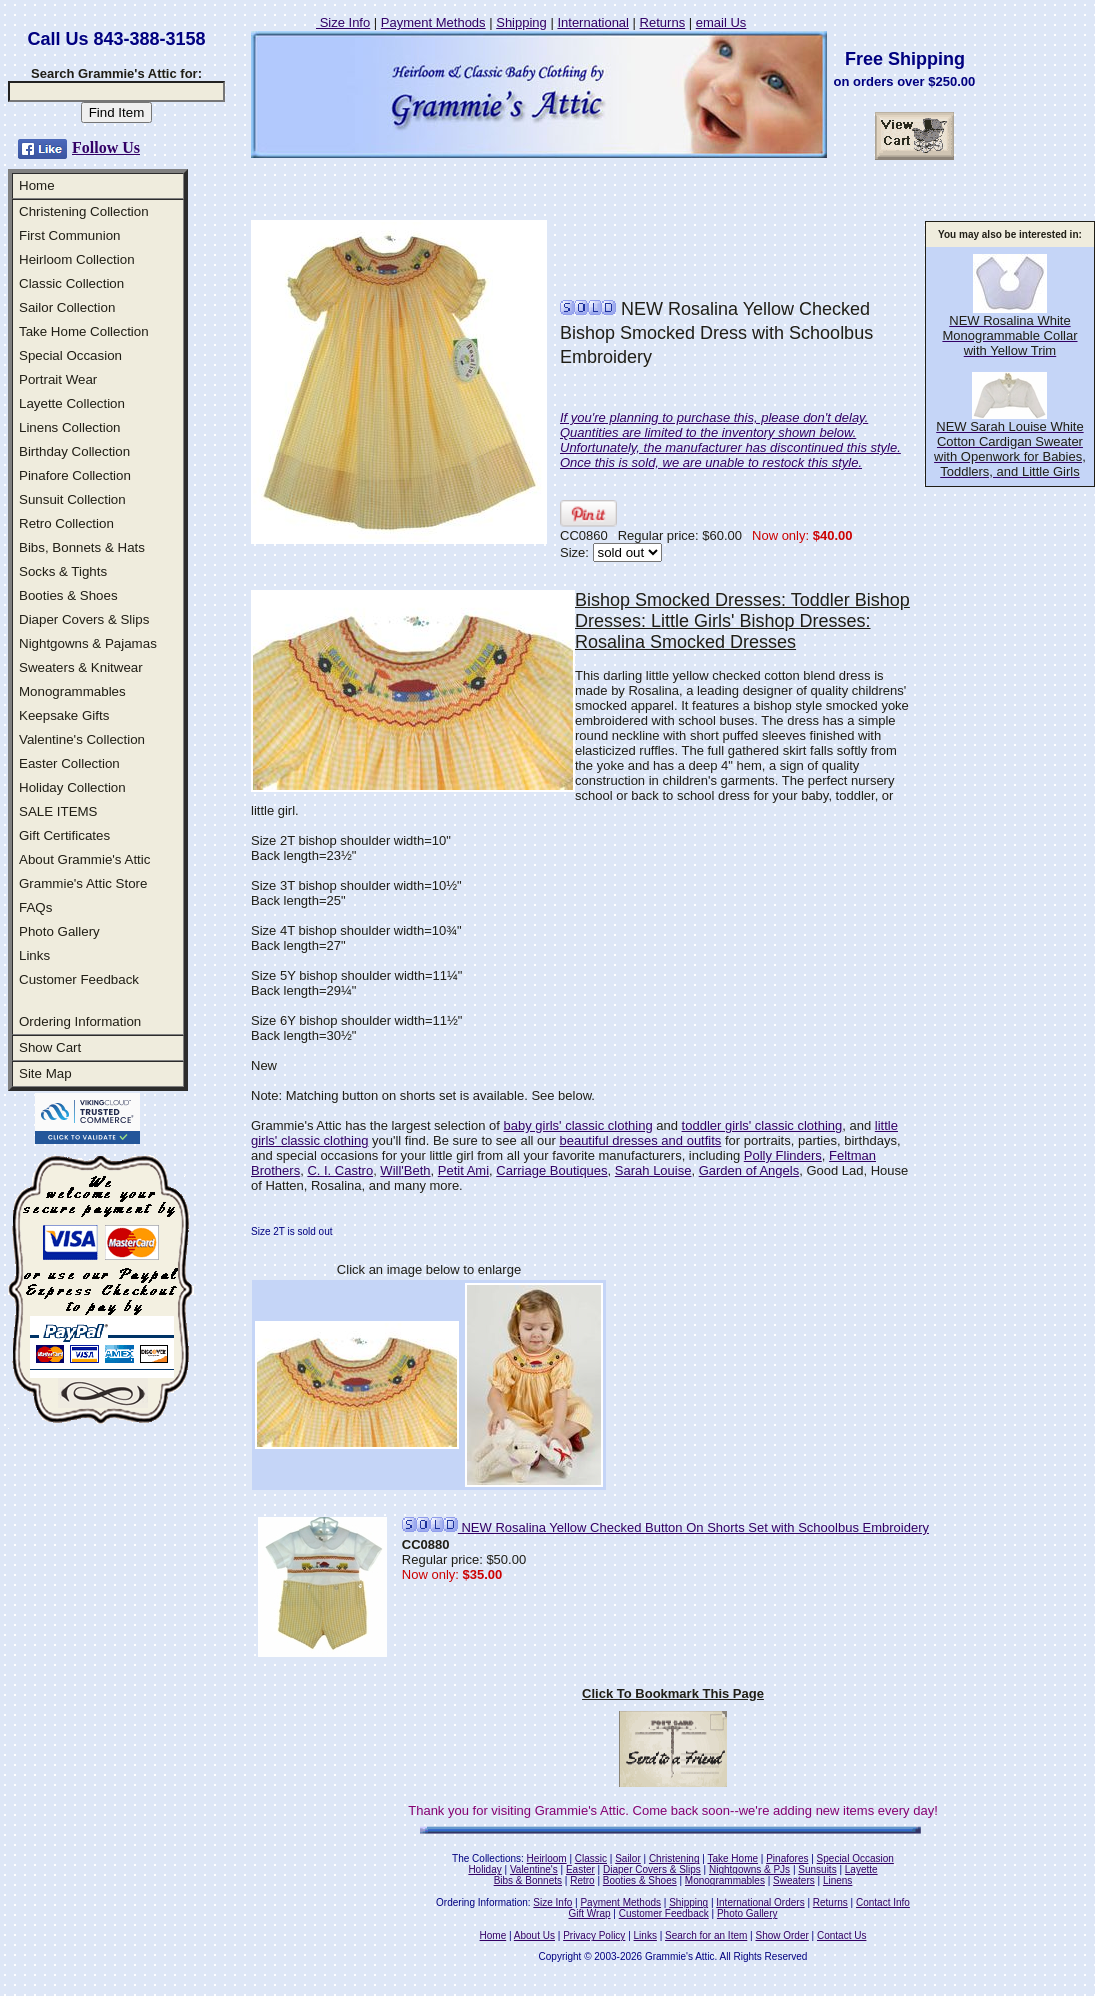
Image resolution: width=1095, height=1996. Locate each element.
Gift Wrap (590, 1913)
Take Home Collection (84, 331)
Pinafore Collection (75, 475)
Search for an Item (706, 1935)
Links (34, 955)
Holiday (484, 1869)
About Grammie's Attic (84, 859)
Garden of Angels (749, 1170)
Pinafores (787, 1858)
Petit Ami (463, 1170)
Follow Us (106, 147)
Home (37, 185)
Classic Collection (71, 283)
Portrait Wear (58, 379)
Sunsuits (817, 1869)
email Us (721, 22)
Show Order (781, 1935)
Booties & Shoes (68, 595)
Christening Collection (84, 211)
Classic (591, 1858)
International (593, 22)
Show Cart (50, 1047)
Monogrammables (72, 691)
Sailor (628, 1858)
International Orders (760, 1902)
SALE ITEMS (58, 811)
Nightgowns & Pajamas (88, 643)
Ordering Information (80, 1021)
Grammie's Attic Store (83, 883)
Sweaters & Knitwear (81, 667)
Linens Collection (70, 427)
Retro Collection (66, 523)
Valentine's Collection (82, 739)
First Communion (69, 235)
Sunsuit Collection (72, 499)
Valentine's (534, 1869)
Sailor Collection (67, 307)
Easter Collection (69, 763)
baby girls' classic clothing (577, 1125)
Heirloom (547, 1858)
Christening (674, 1858)
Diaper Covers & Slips (84, 619)
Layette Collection (72, 403)
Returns (663, 22)
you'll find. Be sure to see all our (463, 1140)
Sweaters (794, 1880)
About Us (534, 1935)
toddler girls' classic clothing (762, 1125)
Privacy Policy (594, 1935)
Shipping (521, 22)
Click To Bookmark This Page (673, 1693)
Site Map (45, 1073)
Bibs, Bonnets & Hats (82, 547)
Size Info (343, 22)
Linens (837, 1880)
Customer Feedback (79, 979)
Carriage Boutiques (551, 1170)
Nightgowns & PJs (749, 1869)
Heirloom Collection (77, 259)
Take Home (732, 1858)
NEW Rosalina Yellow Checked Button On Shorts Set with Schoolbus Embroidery (665, 1527)
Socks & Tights (63, 571)
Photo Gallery (59, 931)
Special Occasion (70, 355)
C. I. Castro (340, 1170)
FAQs (35, 907)
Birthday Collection (74, 451)
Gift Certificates (64, 835)
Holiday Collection (72, 787)
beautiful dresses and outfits (640, 1140)
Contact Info (883, 1902)
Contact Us (841, 1935)
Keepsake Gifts (64, 715)
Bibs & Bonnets (528, 1880)
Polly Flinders (783, 1155)
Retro (582, 1880)
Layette (861, 1869)
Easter (580, 1869)
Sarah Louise (653, 1170)
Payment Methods (433, 22)
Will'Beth (405, 1170)
